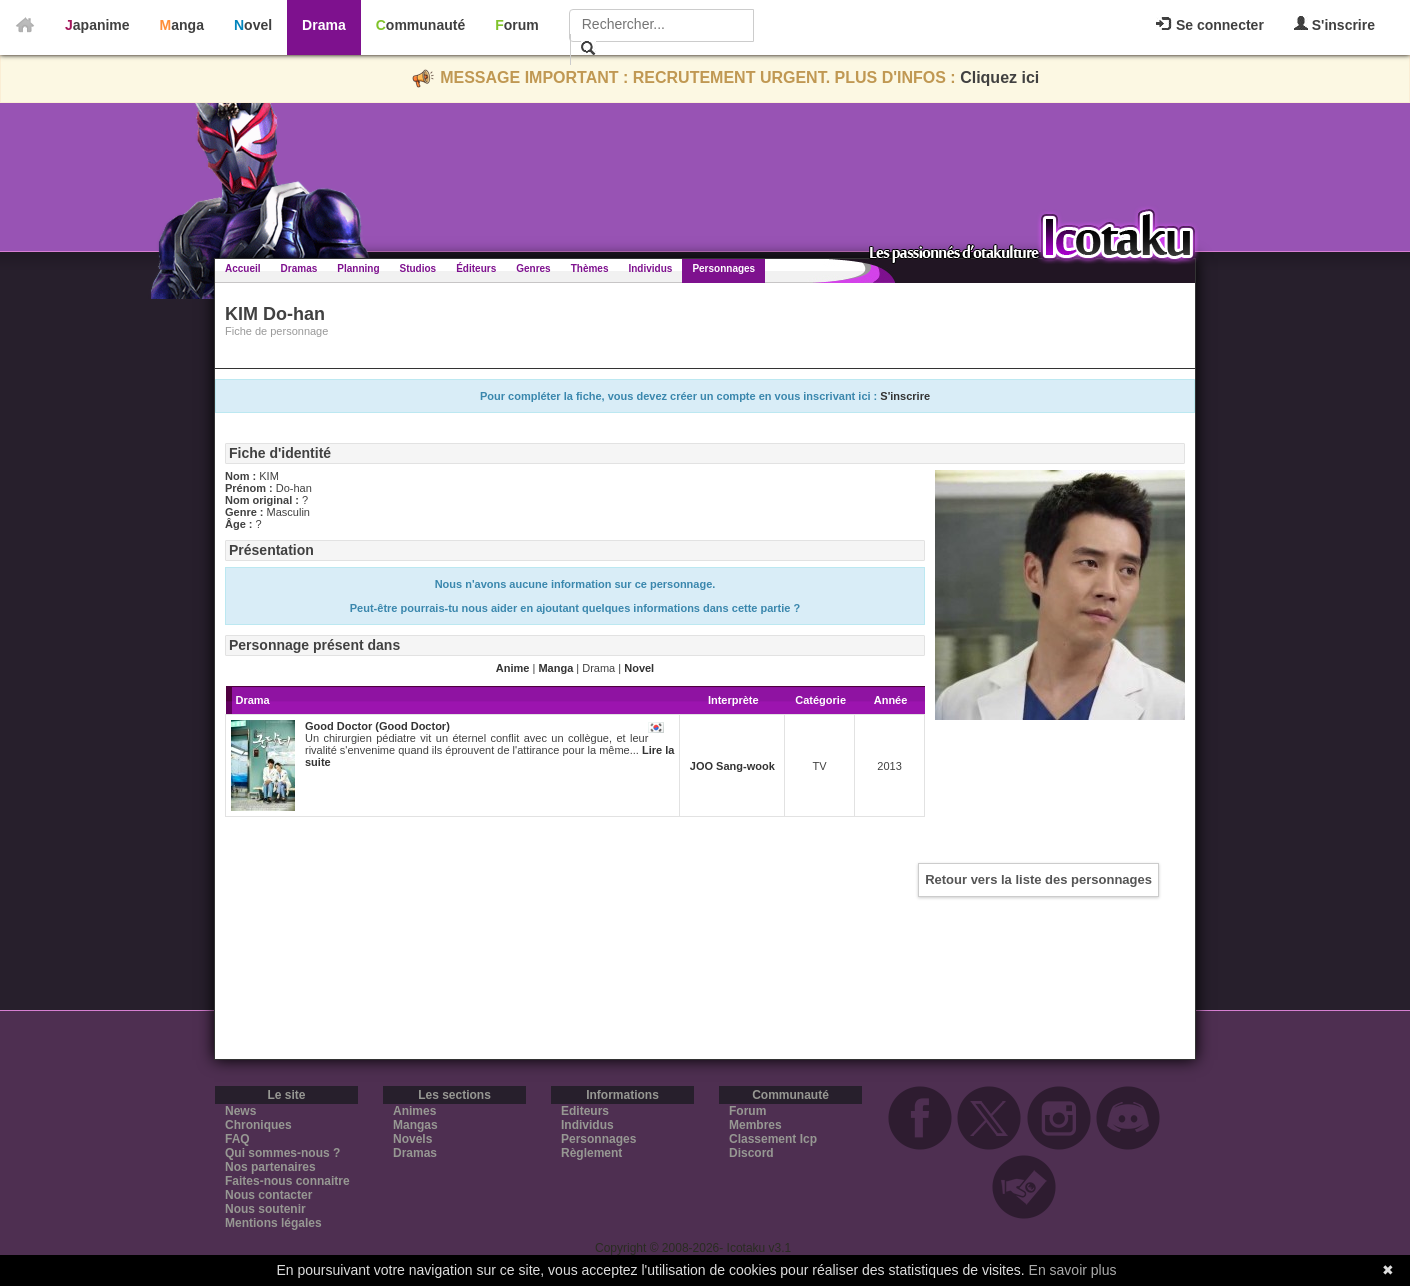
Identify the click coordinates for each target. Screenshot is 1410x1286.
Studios (418, 268)
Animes (414, 1111)
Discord (751, 1153)
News (240, 1111)
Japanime (97, 25)
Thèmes (590, 268)
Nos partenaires (270, 1167)
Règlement (591, 1153)
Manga (182, 25)
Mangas (415, 1125)
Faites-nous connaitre (287, 1181)
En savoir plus (1073, 1270)
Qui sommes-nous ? (282, 1153)
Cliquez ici (999, 77)
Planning (358, 268)
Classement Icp (773, 1139)
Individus (650, 268)
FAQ (237, 1139)
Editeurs (585, 1111)
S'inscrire (1334, 24)
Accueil (243, 268)
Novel (253, 25)
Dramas (299, 268)
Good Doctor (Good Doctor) (377, 726)
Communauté (420, 25)
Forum (517, 25)
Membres (755, 1125)
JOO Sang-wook (732, 766)
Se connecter (1210, 25)
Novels (412, 1139)
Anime (513, 668)
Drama (324, 25)
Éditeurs (476, 268)
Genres (533, 268)
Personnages (723, 268)
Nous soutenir (265, 1209)
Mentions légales (273, 1223)
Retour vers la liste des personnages (1038, 879)
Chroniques (258, 1125)
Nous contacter (268, 1195)
